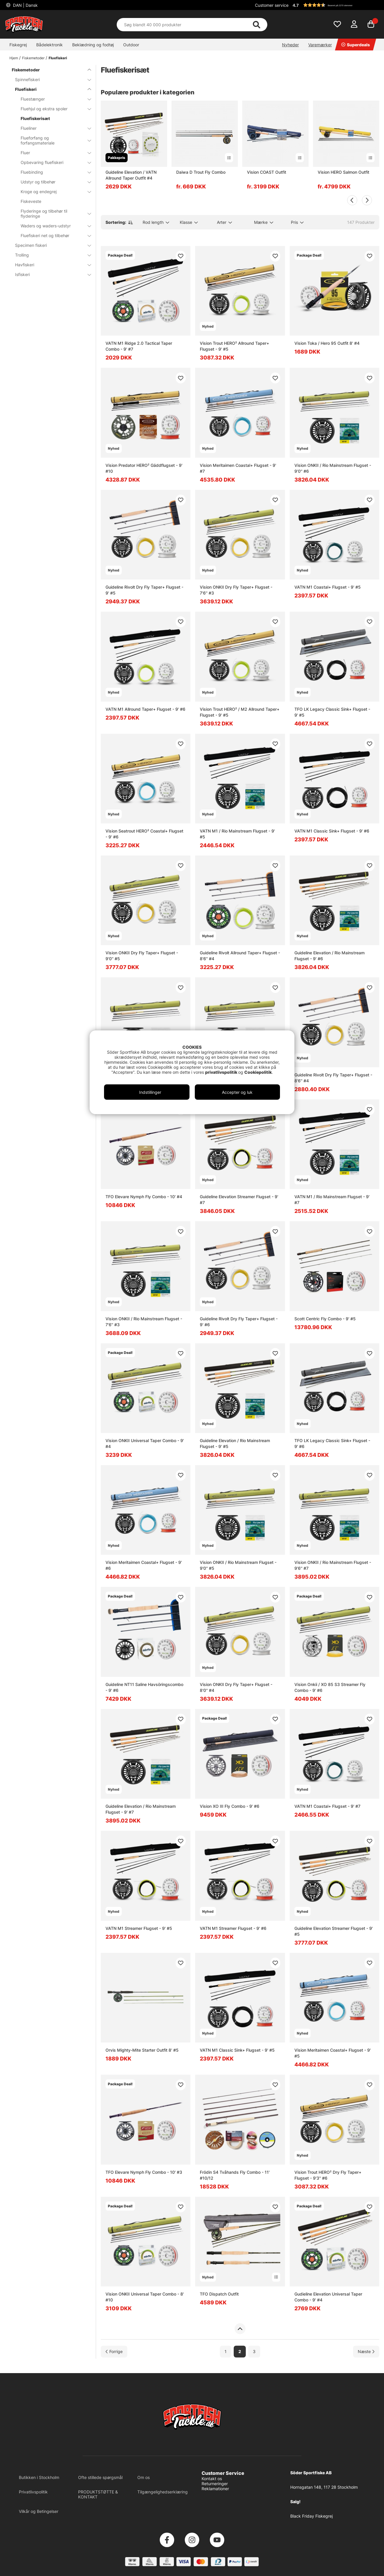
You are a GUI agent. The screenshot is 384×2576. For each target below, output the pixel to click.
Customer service (272, 5)
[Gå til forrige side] (114, 2351)
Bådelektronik (49, 44)
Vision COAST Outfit (266, 172)
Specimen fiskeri (49, 245)
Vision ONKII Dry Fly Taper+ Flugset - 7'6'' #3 (236, 590)
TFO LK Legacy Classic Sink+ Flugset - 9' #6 (332, 1443)
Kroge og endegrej (52, 191)
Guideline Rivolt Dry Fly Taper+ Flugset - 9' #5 (144, 590)
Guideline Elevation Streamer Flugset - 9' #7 (239, 1199)
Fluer (52, 152)
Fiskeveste (31, 201)
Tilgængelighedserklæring (162, 2491)
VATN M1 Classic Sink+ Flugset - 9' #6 (331, 830)
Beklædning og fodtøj (93, 44)
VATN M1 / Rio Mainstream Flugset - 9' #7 (332, 1199)
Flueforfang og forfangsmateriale (52, 140)
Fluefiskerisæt (35, 118)
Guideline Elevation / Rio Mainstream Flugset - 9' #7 (141, 1809)
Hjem (13, 58)
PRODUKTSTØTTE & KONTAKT (98, 2494)
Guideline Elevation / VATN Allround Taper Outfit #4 (131, 175)
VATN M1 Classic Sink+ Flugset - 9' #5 (237, 2050)
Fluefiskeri (58, 58)
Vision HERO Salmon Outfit (343, 172)
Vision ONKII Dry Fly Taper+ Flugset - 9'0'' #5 (142, 955)
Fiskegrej (18, 44)
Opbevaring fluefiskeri (52, 162)
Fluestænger (52, 98)
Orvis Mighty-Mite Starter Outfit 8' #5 (142, 2050)
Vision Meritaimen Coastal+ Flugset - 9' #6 (144, 1565)
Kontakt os (212, 2478)
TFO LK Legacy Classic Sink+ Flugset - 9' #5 (332, 712)
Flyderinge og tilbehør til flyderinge (52, 213)
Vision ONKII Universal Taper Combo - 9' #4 (145, 1443)
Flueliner (52, 128)
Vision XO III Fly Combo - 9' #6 (229, 1806)
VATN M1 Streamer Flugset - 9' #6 (233, 1928)
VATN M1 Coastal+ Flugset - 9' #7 (327, 1806)
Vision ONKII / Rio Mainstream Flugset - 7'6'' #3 (144, 1321)
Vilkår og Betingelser (38, 2511)
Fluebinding (52, 172)
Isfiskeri (49, 274)
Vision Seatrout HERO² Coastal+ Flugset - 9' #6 (144, 833)
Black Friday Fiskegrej (311, 2515)
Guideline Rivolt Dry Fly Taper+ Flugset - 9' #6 (239, 1321)
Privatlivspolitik (33, 2491)
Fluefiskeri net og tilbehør (52, 235)
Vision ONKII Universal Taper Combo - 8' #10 (145, 2296)
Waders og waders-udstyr (52, 225)
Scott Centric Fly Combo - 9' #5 (325, 1318)
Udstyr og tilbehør (52, 181)
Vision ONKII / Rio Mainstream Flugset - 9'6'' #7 (332, 1565)
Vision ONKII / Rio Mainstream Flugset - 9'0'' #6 (332, 468)
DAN (25, 5)
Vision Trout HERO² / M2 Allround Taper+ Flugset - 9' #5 (239, 712)
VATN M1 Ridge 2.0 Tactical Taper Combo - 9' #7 (139, 346)
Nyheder (290, 44)
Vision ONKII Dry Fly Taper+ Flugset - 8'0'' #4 (236, 1687)
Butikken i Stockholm (39, 2477)
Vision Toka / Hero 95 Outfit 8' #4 (327, 343)
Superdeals (355, 44)
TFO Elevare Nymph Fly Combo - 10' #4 (144, 1196)
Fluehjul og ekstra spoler (52, 108)
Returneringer (215, 2483)
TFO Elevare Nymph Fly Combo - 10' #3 (144, 2172)
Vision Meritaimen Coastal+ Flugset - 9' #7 (238, 468)
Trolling (49, 254)
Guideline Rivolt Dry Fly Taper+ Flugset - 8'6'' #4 (333, 1077)
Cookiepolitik (258, 1072)
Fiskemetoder (33, 58)
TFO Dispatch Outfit (219, 2293)
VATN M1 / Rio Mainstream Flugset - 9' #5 (237, 833)
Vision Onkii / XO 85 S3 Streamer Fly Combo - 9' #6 (329, 1687)
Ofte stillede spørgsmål (100, 2477)
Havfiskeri (49, 264)
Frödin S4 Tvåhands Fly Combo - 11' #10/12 (235, 2175)
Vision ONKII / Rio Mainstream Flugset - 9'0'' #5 (238, 1565)
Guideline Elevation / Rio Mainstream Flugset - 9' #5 (235, 1443)
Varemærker (320, 44)
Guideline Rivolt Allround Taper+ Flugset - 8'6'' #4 (240, 955)
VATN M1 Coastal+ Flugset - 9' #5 (327, 587)
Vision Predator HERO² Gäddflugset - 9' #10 (144, 468)
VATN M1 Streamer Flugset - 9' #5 (139, 1928)
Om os (143, 2477)
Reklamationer (215, 2488)
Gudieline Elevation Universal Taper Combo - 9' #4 (328, 2296)
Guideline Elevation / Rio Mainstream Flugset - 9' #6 (329, 955)
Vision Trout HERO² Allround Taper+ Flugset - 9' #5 (234, 346)
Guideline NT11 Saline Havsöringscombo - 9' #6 (144, 1687)
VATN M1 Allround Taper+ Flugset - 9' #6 (145, 709)
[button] (335, 5)
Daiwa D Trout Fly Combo (200, 172)
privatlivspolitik (221, 1072)
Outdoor (131, 44)
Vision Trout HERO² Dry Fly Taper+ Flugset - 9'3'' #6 (327, 2175)
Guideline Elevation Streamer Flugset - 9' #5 (333, 1931)
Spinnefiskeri (49, 79)
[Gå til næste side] (366, 2351)
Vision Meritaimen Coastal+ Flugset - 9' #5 (332, 2053)
